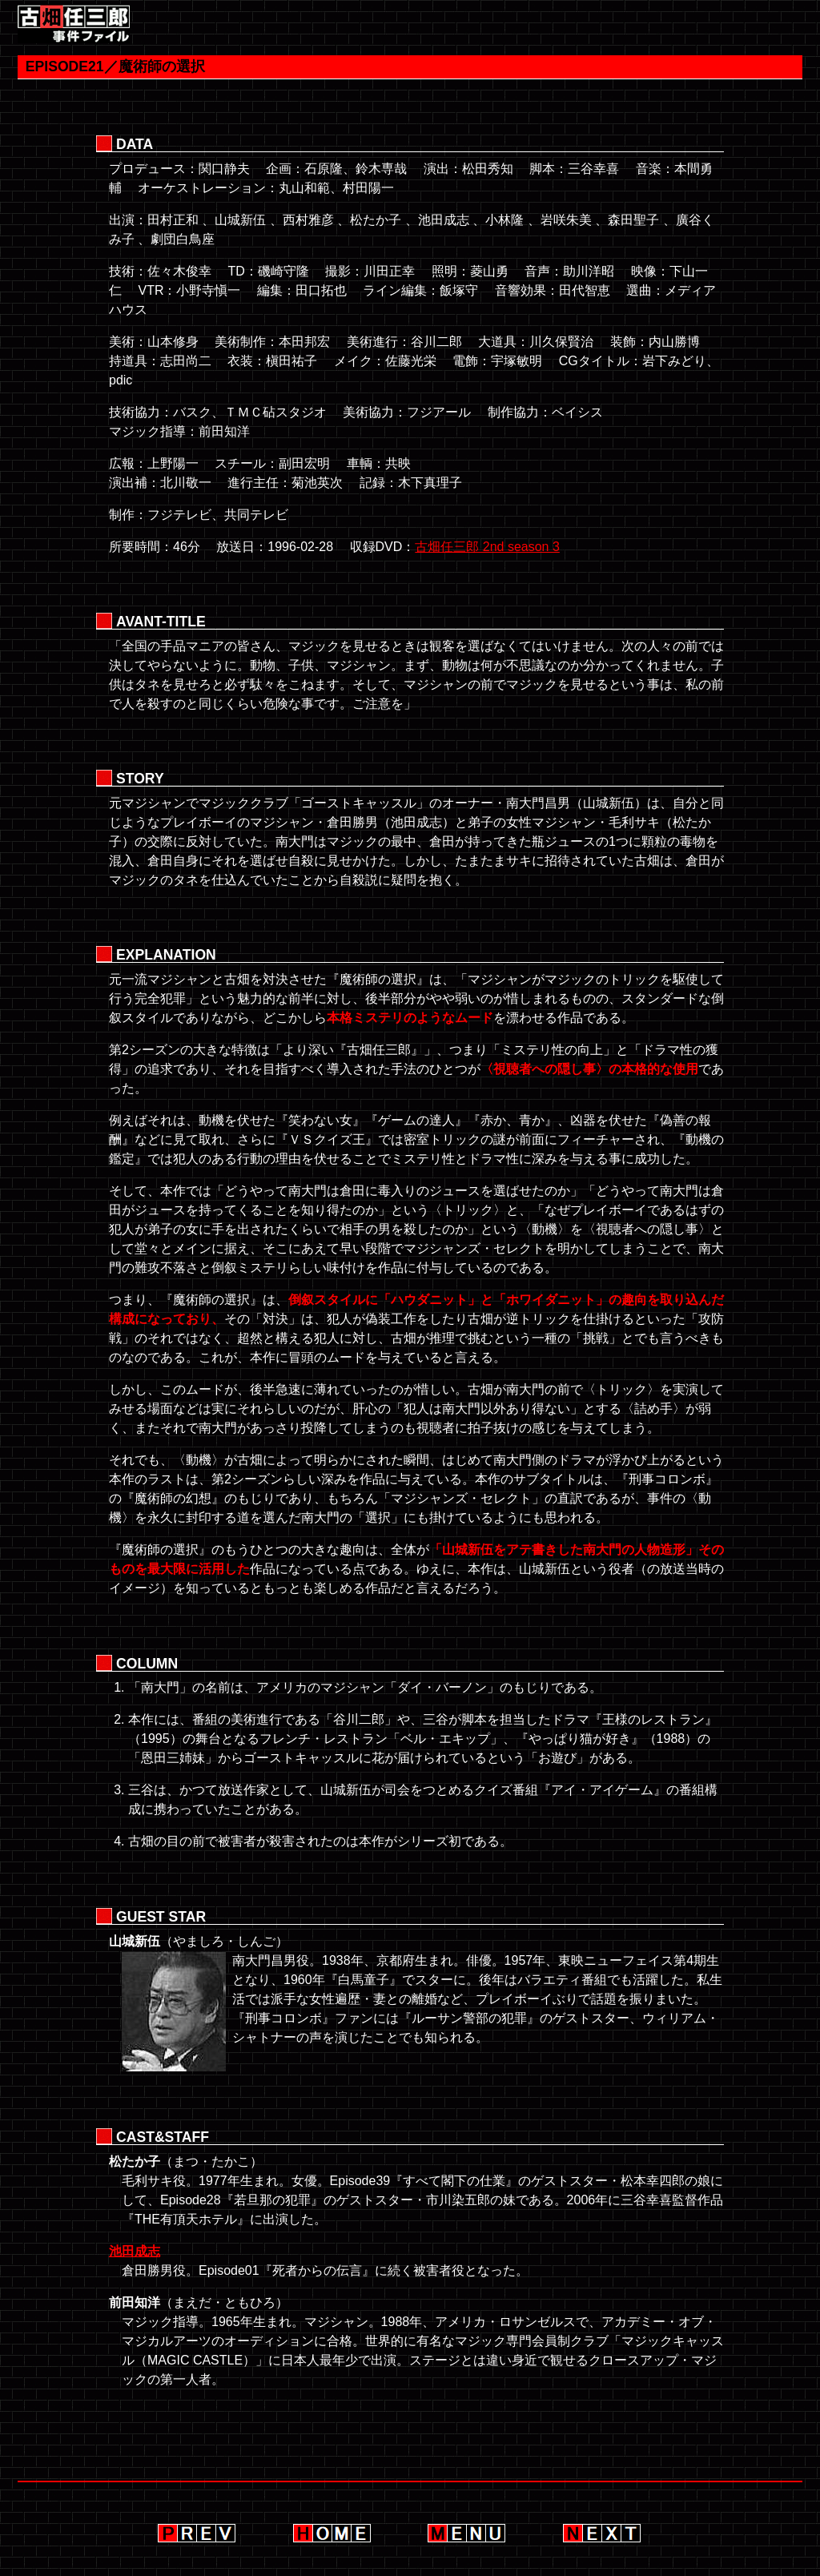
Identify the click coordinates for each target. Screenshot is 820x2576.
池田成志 (134, 2251)
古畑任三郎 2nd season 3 (487, 546)
